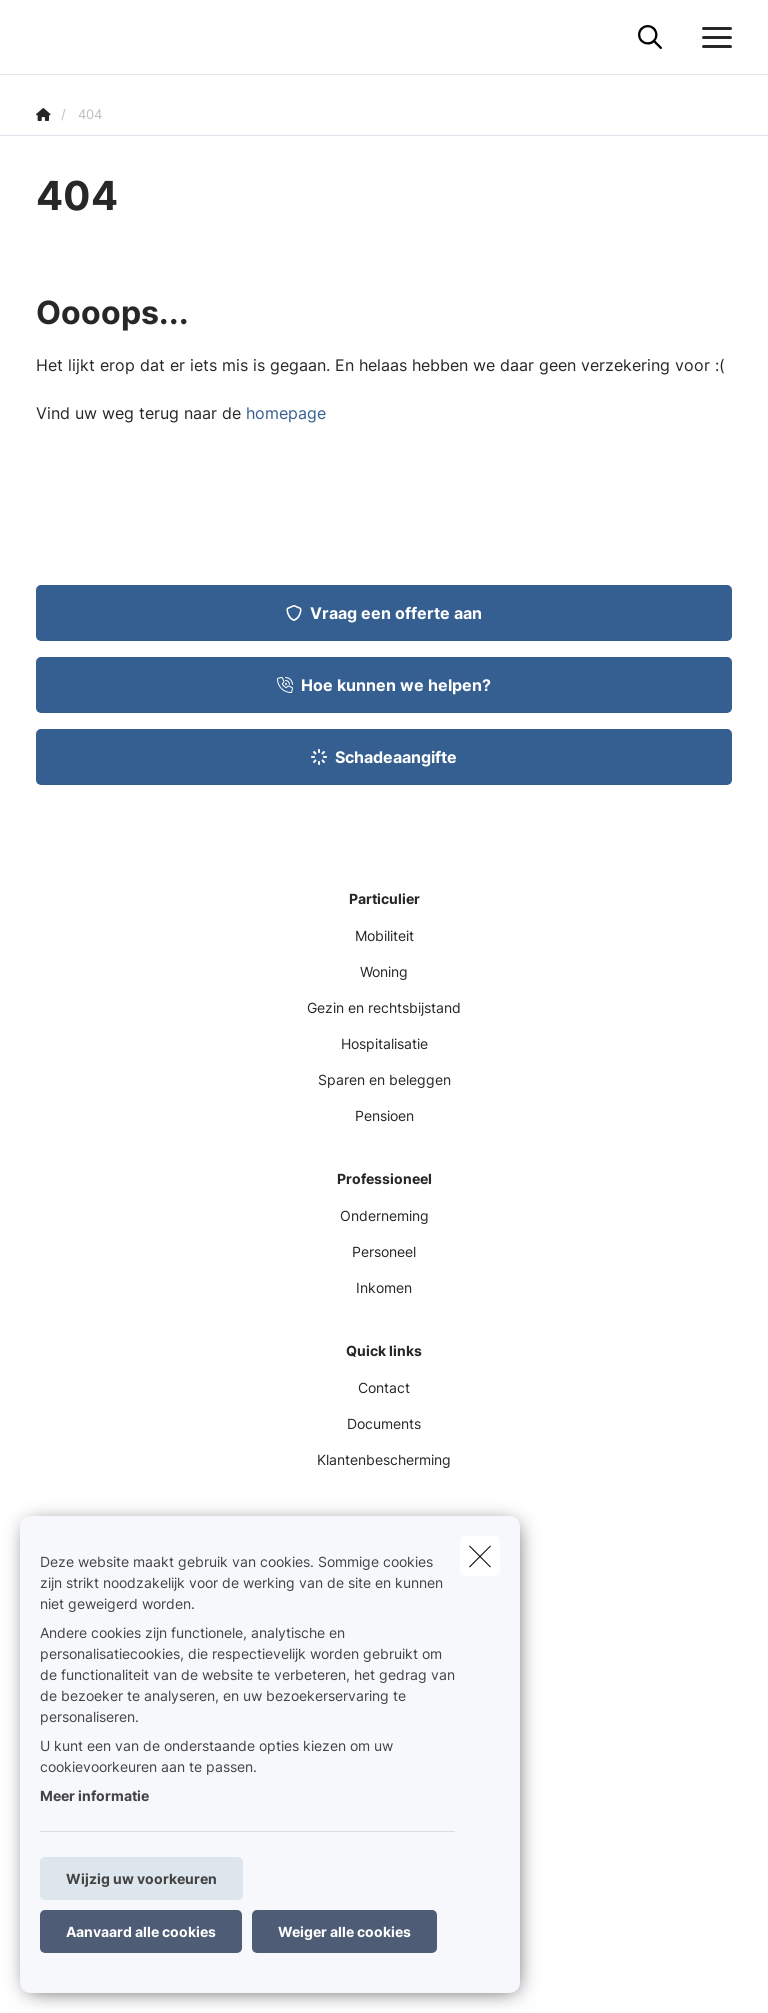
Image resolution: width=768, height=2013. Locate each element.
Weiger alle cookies (344, 1931)
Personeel (384, 1251)
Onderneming (384, 1215)
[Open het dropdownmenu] (712, 38)
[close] (480, 1556)
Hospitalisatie (384, 1043)
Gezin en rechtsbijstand (384, 1007)
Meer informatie (94, 1795)
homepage (286, 413)
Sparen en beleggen (384, 1079)
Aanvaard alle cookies (141, 1931)
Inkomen (384, 1287)
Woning (384, 971)
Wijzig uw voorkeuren (141, 1878)
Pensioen (384, 1115)
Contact (384, 1387)
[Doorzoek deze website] (650, 38)
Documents (384, 1423)
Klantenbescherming (384, 1459)
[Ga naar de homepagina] (48, 37)
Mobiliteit (384, 935)
